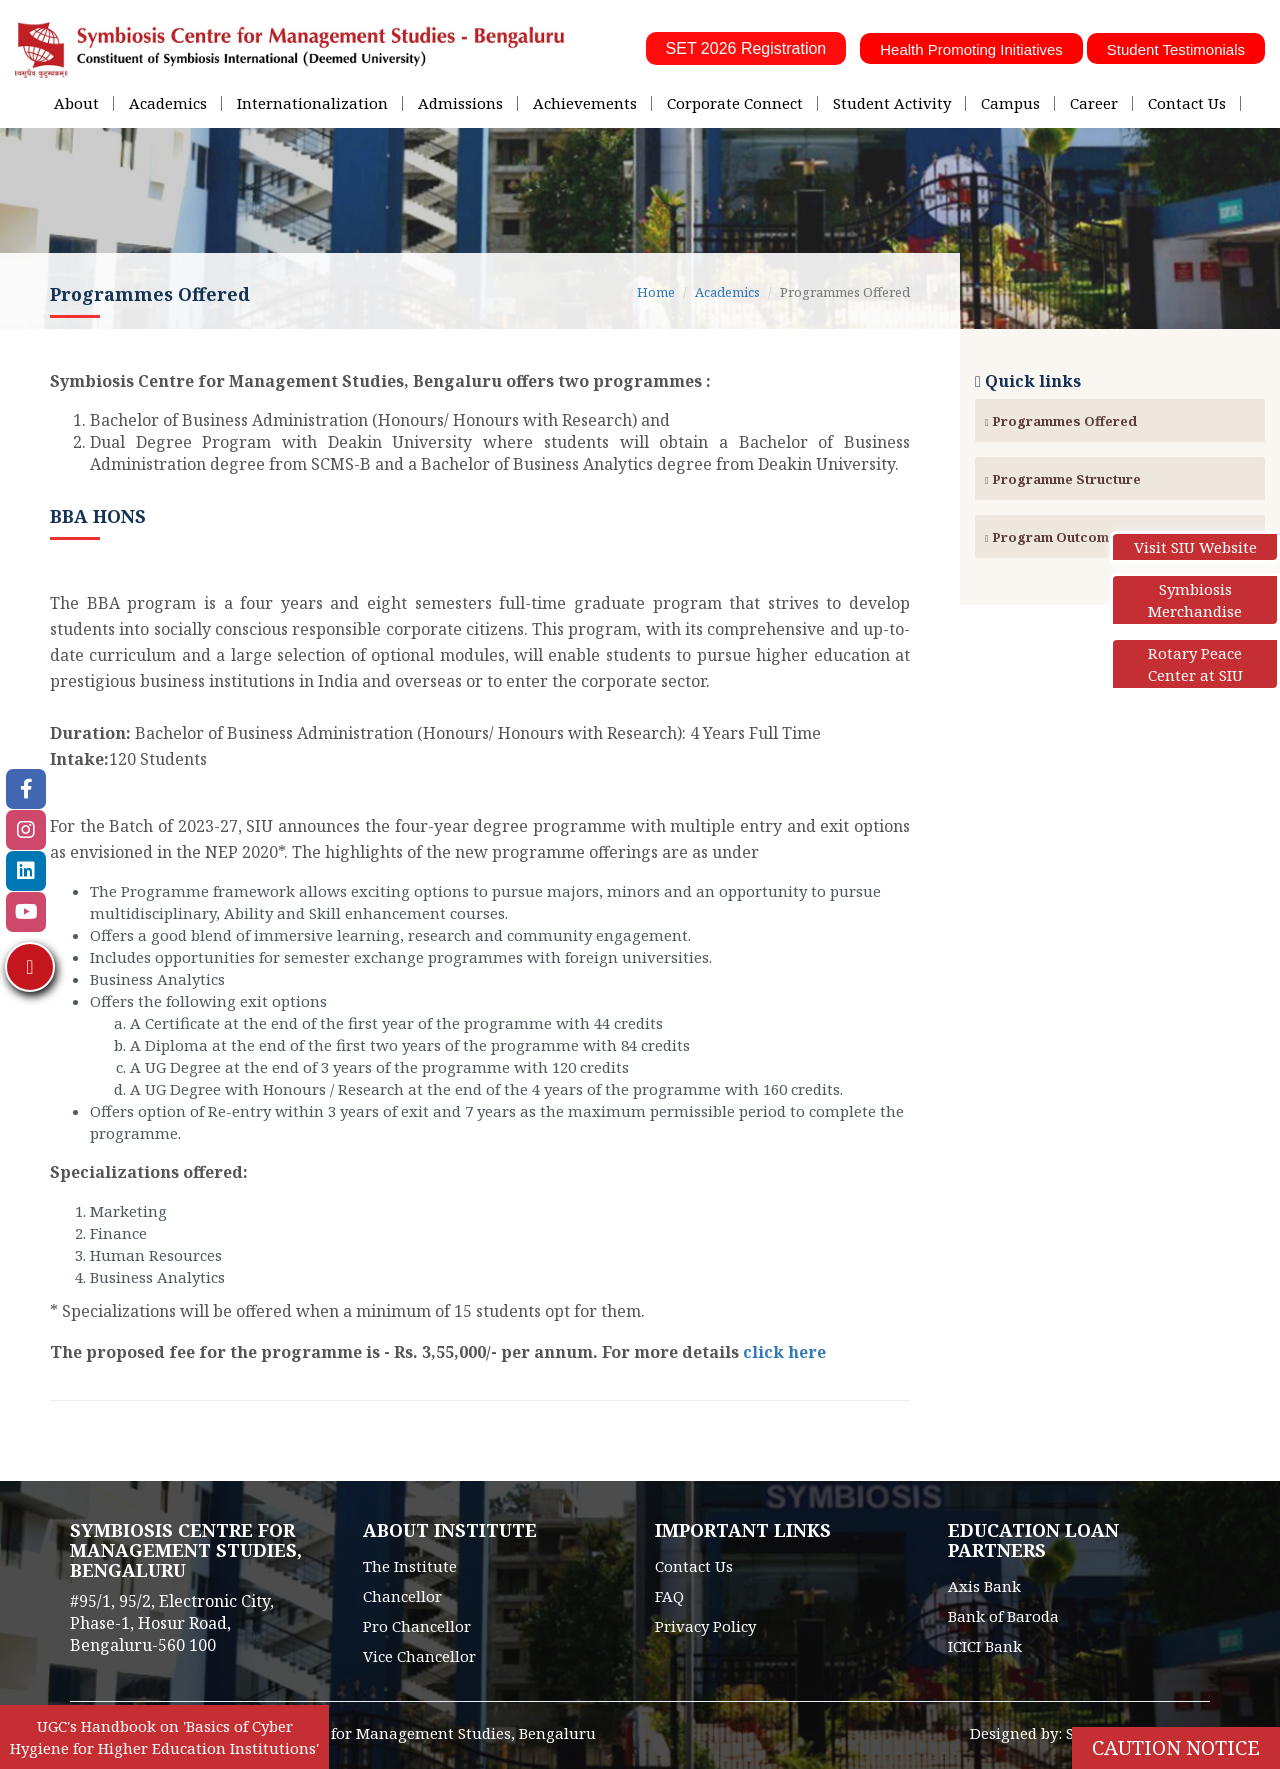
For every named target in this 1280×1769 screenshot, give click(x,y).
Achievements (585, 103)
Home (656, 292)
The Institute (410, 1566)
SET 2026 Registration (746, 48)
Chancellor (402, 1596)
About (76, 103)
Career (1094, 103)
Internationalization (312, 103)
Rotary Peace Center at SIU (1195, 664)
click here (784, 1352)
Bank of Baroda (1003, 1616)
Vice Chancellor (419, 1656)
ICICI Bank (985, 1646)
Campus (1010, 103)
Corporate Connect (735, 103)
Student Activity (892, 103)
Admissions (460, 103)
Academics (168, 103)
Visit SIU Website (1195, 547)
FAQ (669, 1596)
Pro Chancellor (417, 1626)
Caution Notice (1176, 1747)
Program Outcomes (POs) (1076, 537)
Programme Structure (1063, 479)
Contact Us (1187, 103)
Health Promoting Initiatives (971, 49)
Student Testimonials (1176, 49)
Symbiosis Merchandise (1195, 600)
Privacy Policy (705, 1626)
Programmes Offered (1061, 421)
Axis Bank (984, 1586)
